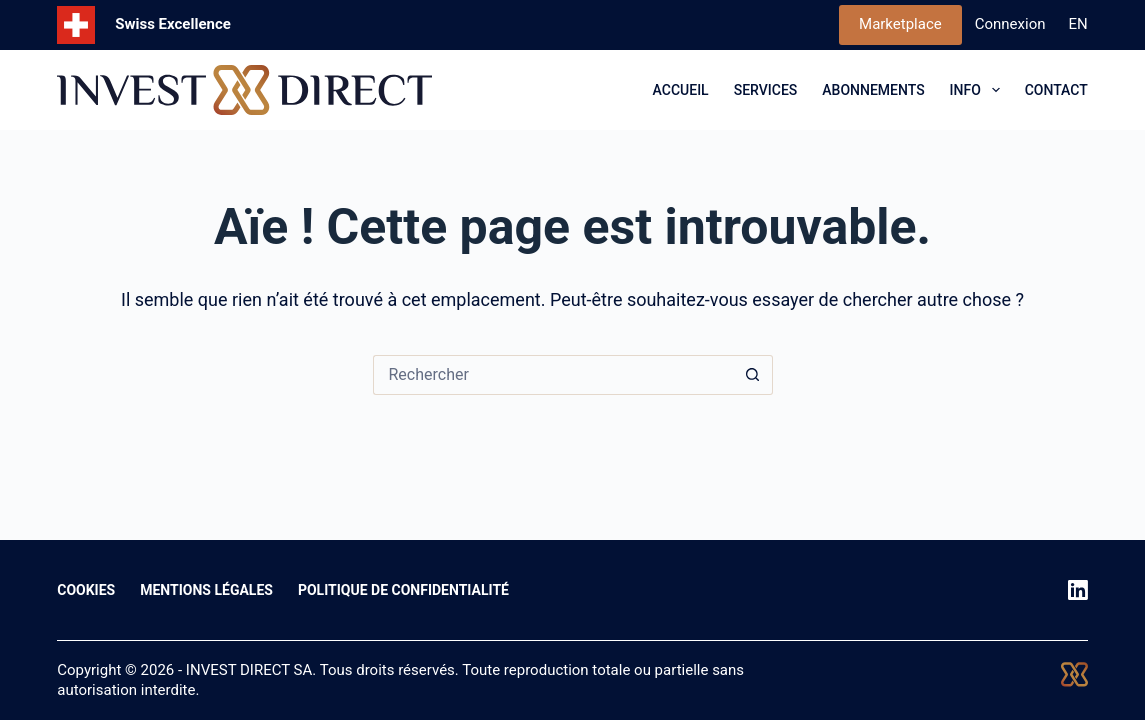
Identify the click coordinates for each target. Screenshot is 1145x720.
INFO (979, 90)
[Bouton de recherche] (753, 375)
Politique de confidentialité (403, 590)
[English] (1078, 25)
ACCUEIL (681, 90)
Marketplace (900, 24)
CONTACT (1056, 90)
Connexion (1010, 24)
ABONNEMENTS (873, 90)
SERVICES (766, 90)
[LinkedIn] (1078, 590)
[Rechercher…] (553, 375)
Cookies (86, 590)
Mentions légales (206, 590)
